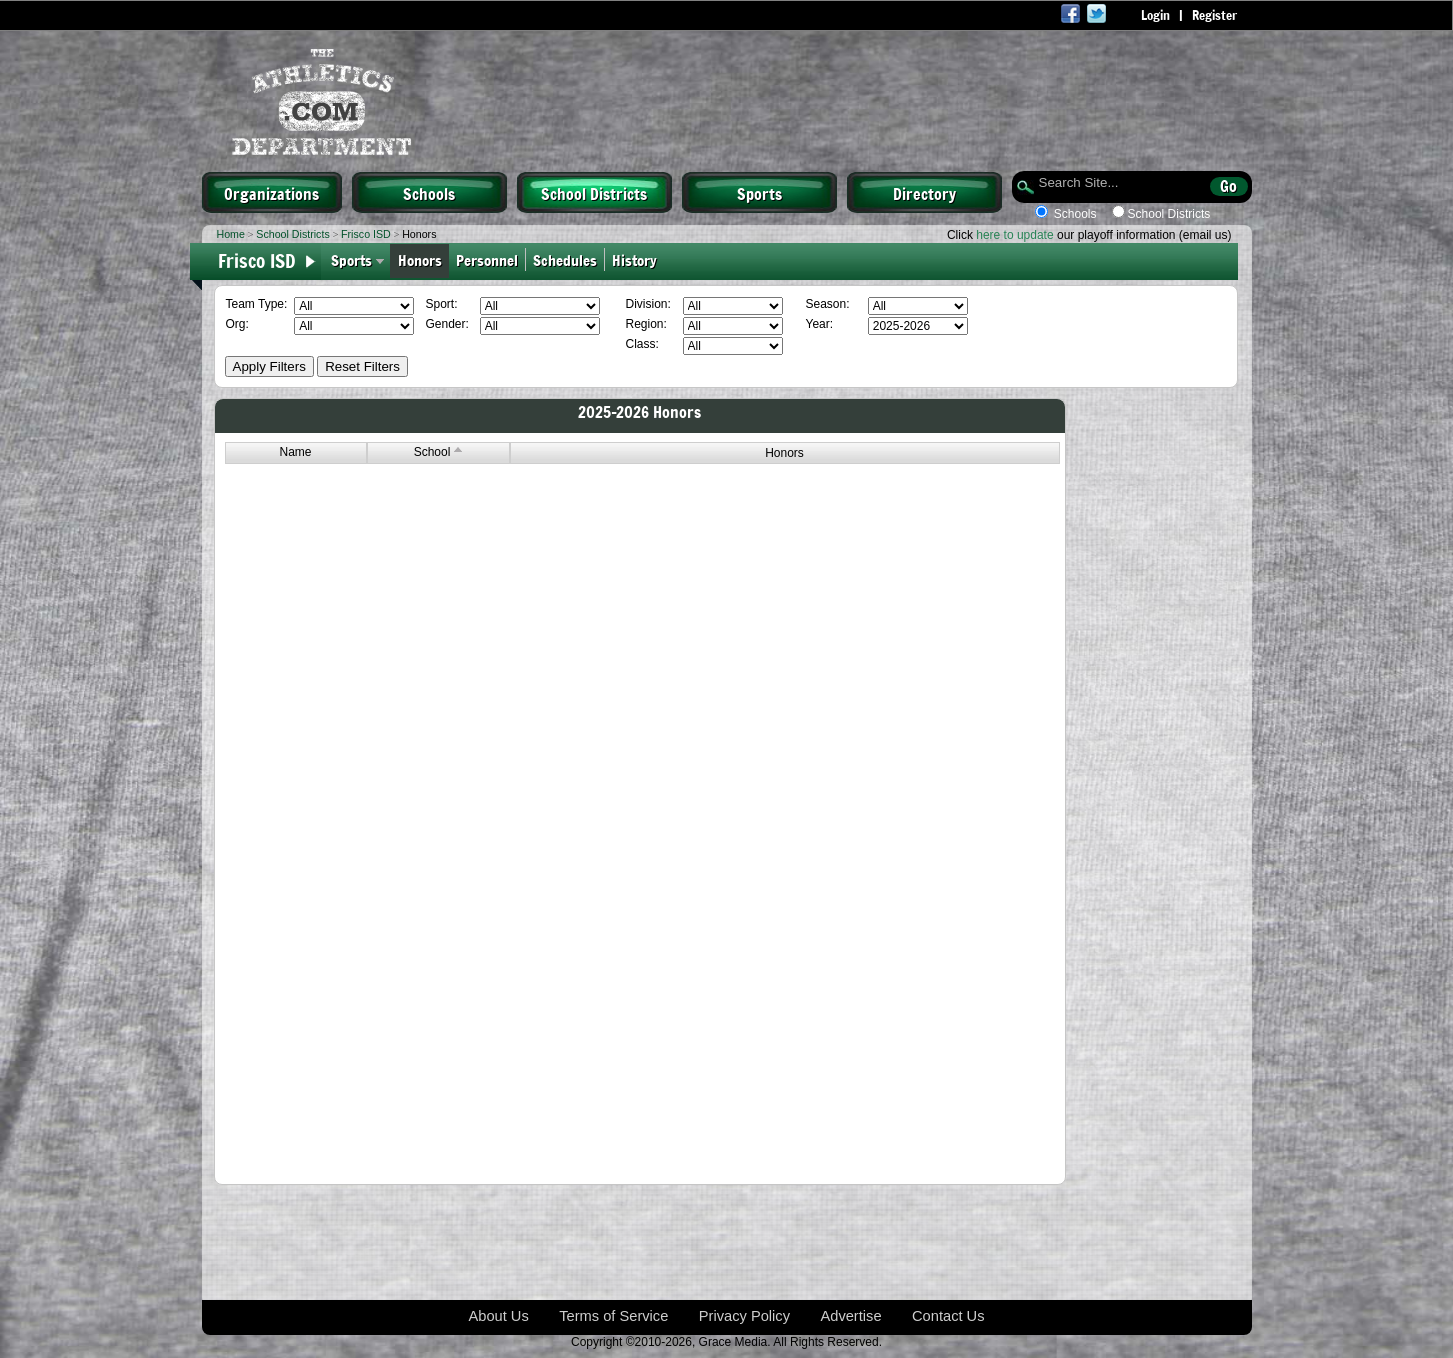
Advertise (850, 1316)
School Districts (594, 193)
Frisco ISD (366, 234)
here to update (1014, 235)
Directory (924, 193)
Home (231, 234)
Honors (420, 259)
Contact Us (948, 1316)
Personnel (487, 259)
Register (1214, 15)
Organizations (271, 193)
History (636, 259)
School (438, 452)
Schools (429, 193)
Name (295, 452)
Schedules (565, 259)
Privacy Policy (744, 1316)
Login (1155, 15)
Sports (759, 193)
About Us (498, 1316)
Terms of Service (613, 1316)
